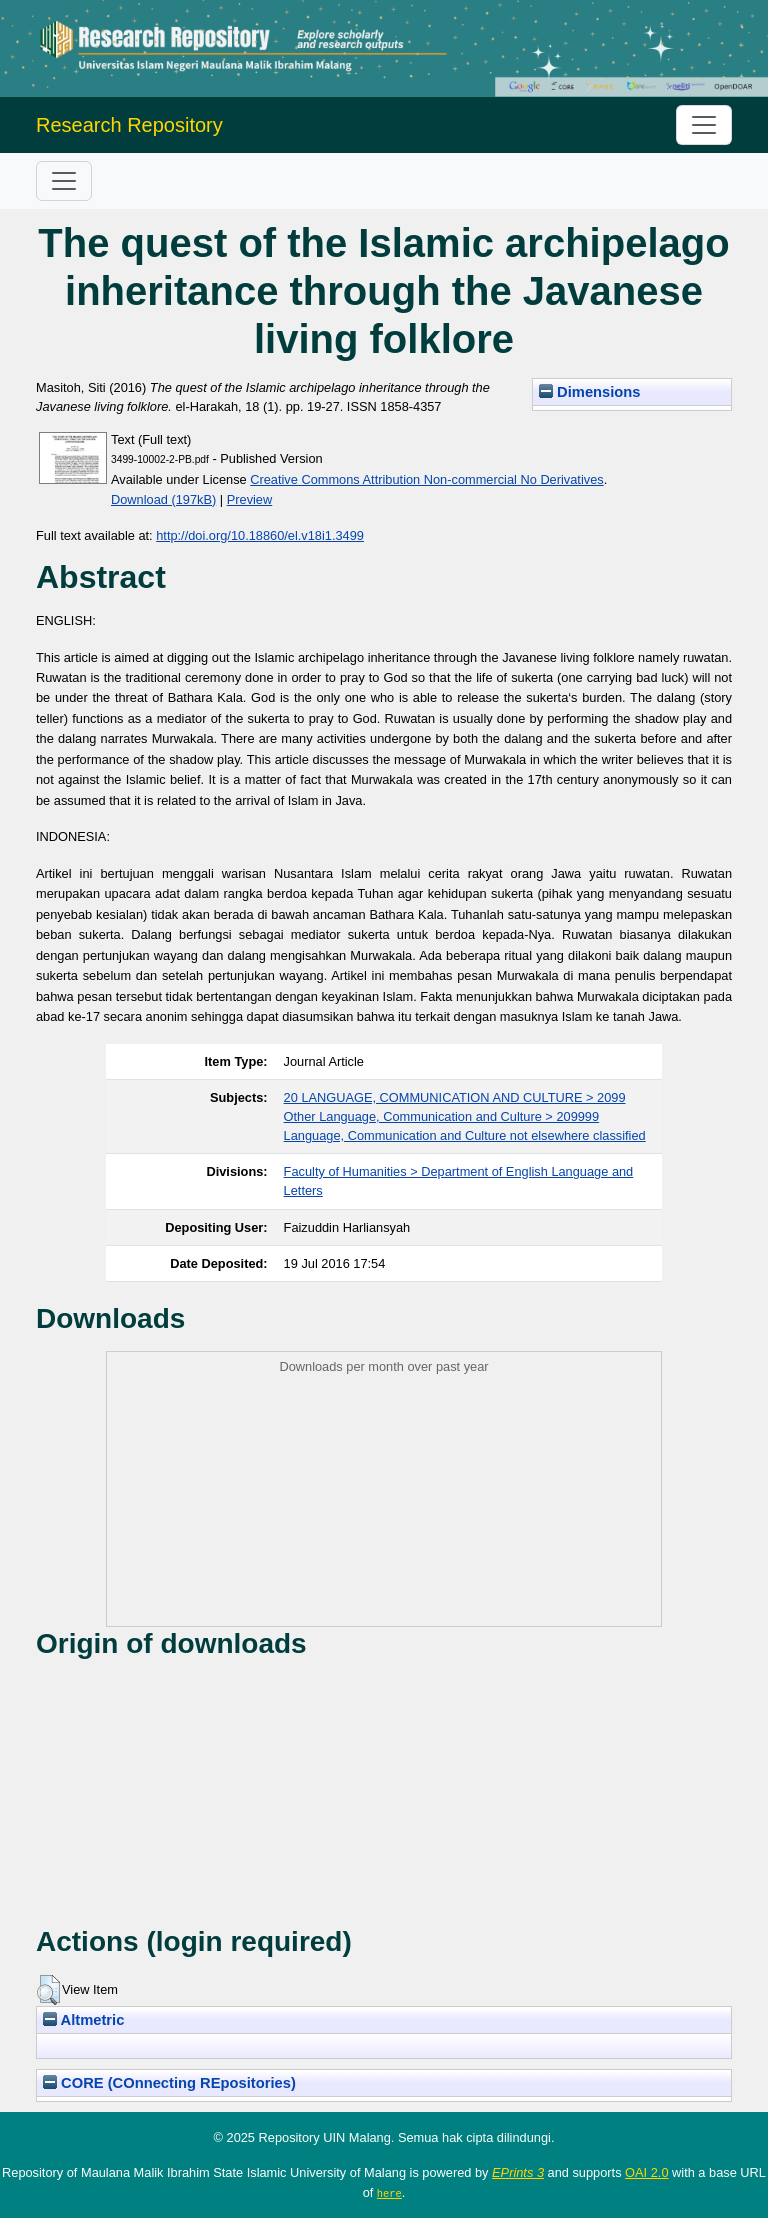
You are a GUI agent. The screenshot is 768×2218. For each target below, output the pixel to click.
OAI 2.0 (646, 2172)
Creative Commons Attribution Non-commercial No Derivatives (426, 479)
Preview (250, 499)
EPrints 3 (518, 2172)
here (389, 2193)
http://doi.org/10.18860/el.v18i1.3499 (260, 535)
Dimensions (590, 392)
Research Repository (129, 125)
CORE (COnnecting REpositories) (169, 2083)
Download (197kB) (163, 499)
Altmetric (83, 2020)
